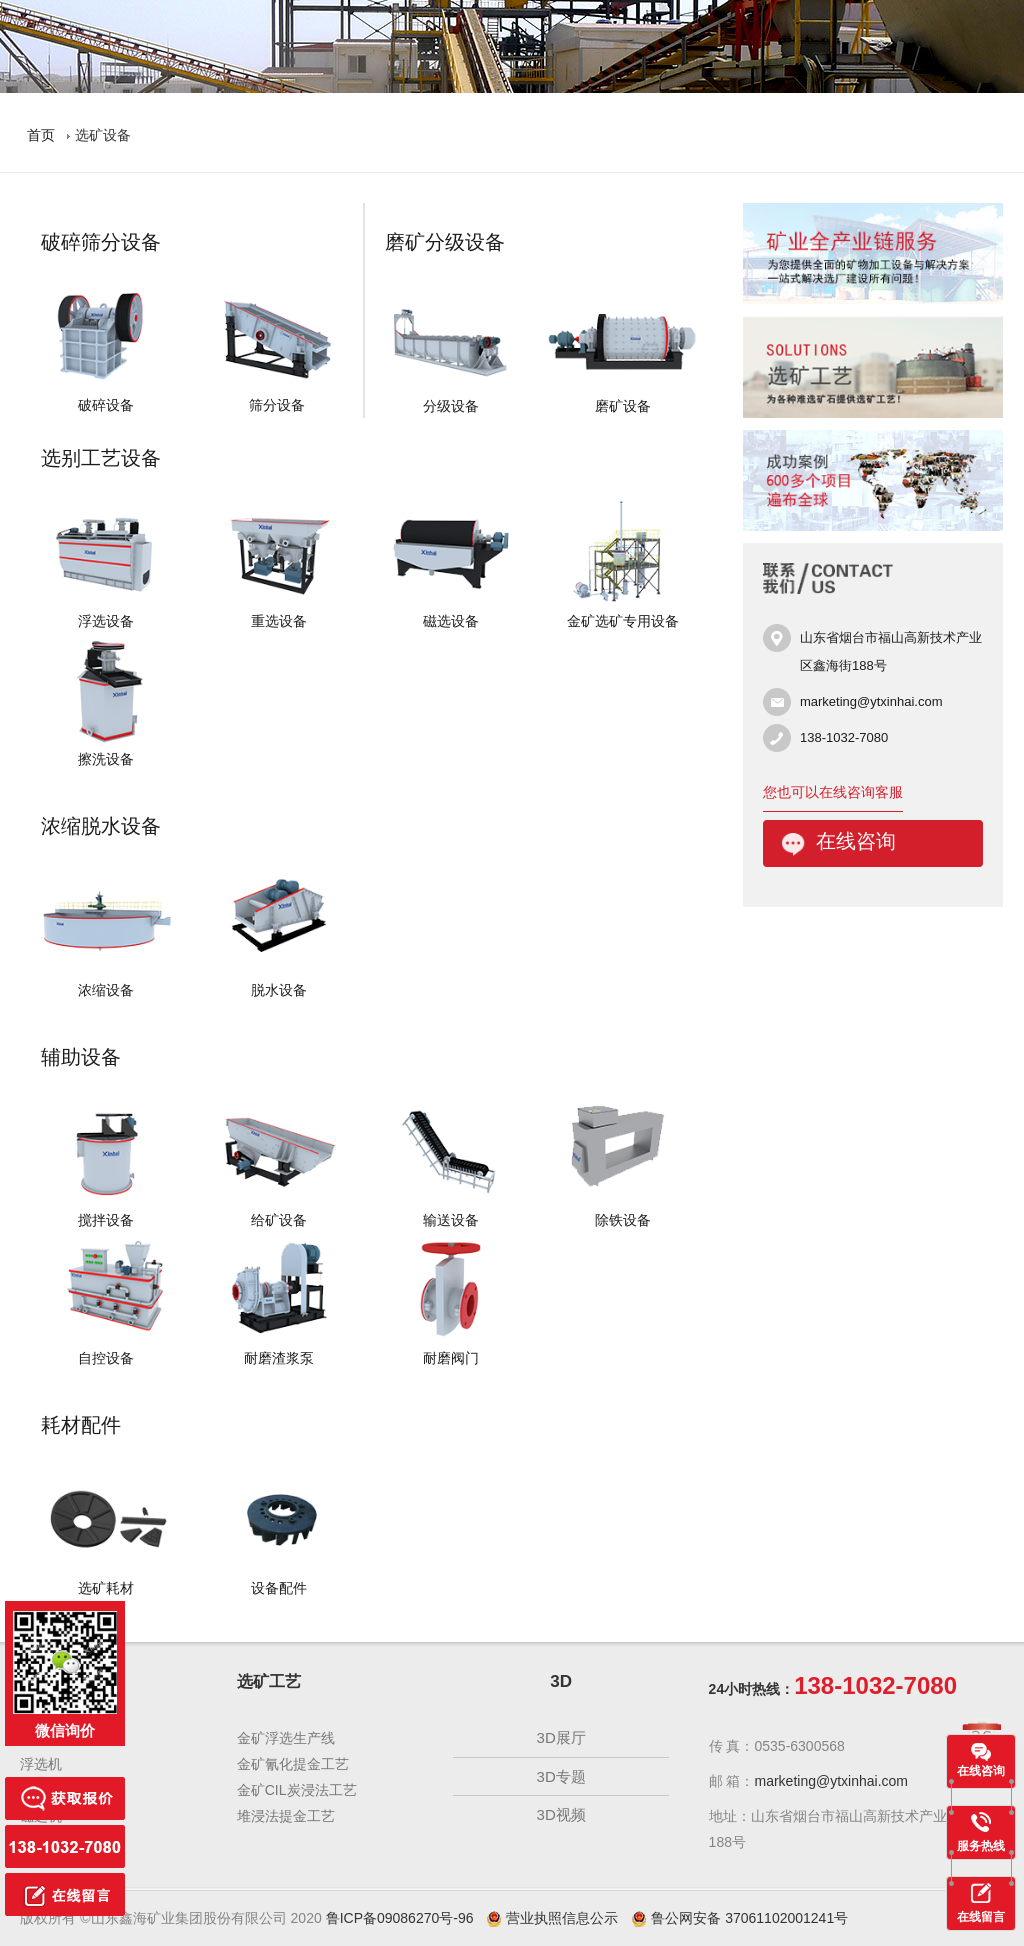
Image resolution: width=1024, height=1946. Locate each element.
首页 (41, 135)
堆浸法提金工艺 (286, 1816)
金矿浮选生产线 (286, 1738)
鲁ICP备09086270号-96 (400, 1918)
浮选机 (41, 1764)
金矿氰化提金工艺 (293, 1764)
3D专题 (561, 1776)
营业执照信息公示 (552, 1918)
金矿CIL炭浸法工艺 (297, 1790)
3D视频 (561, 1814)
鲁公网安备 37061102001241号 (740, 1918)
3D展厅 (561, 1737)
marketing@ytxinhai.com (871, 701)
